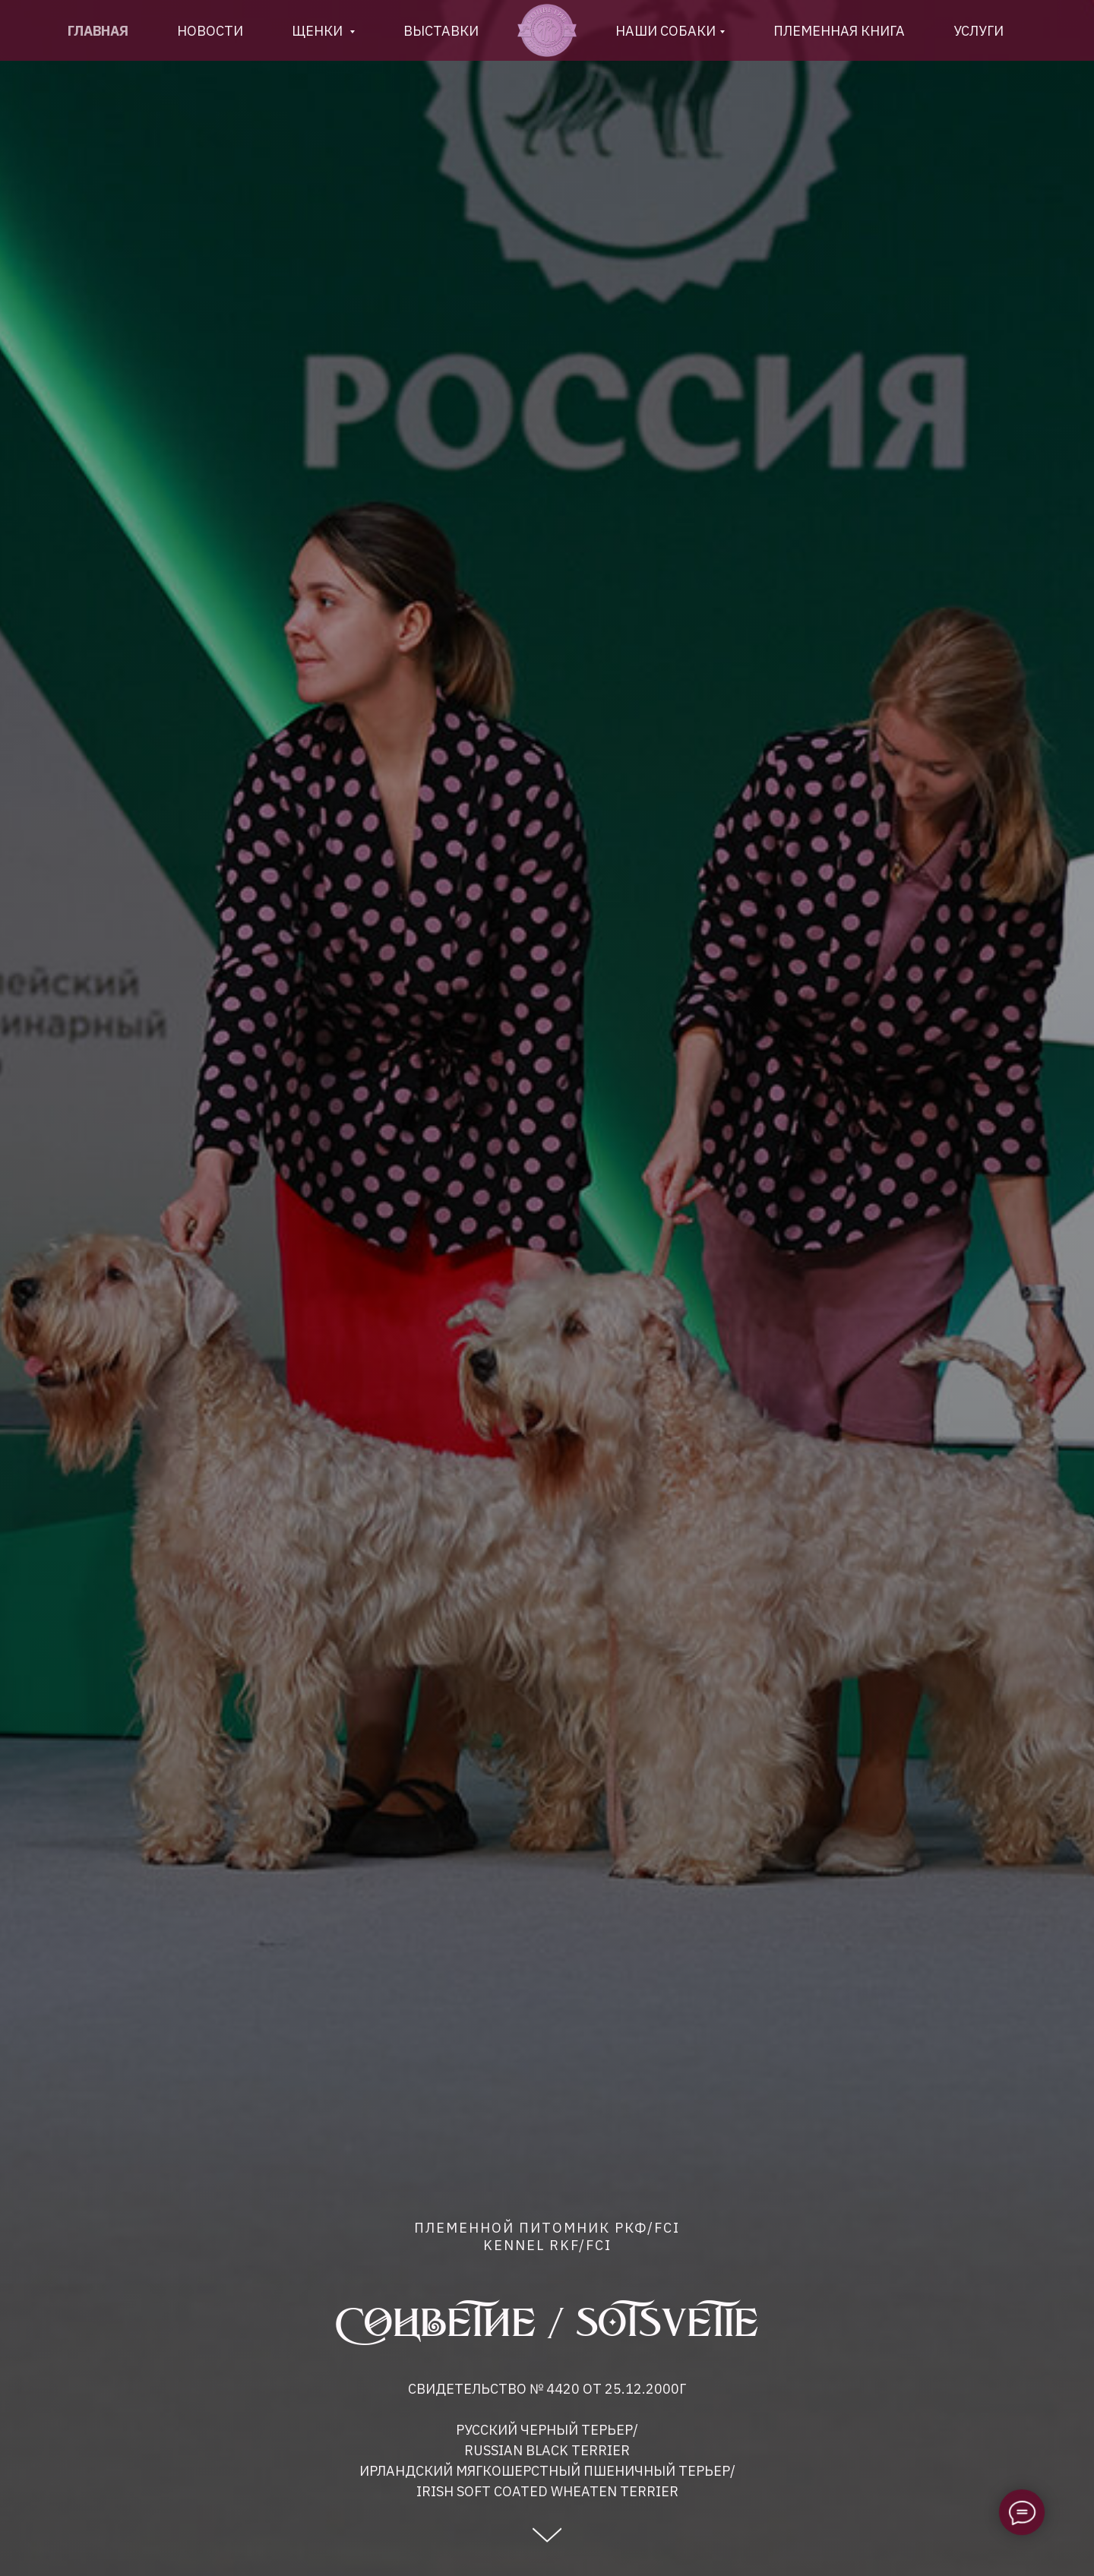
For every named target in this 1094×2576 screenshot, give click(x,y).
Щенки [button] (319, 31)
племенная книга (839, 31)
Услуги (978, 31)
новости (210, 31)
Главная (98, 31)
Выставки (441, 31)
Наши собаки (665, 31)
